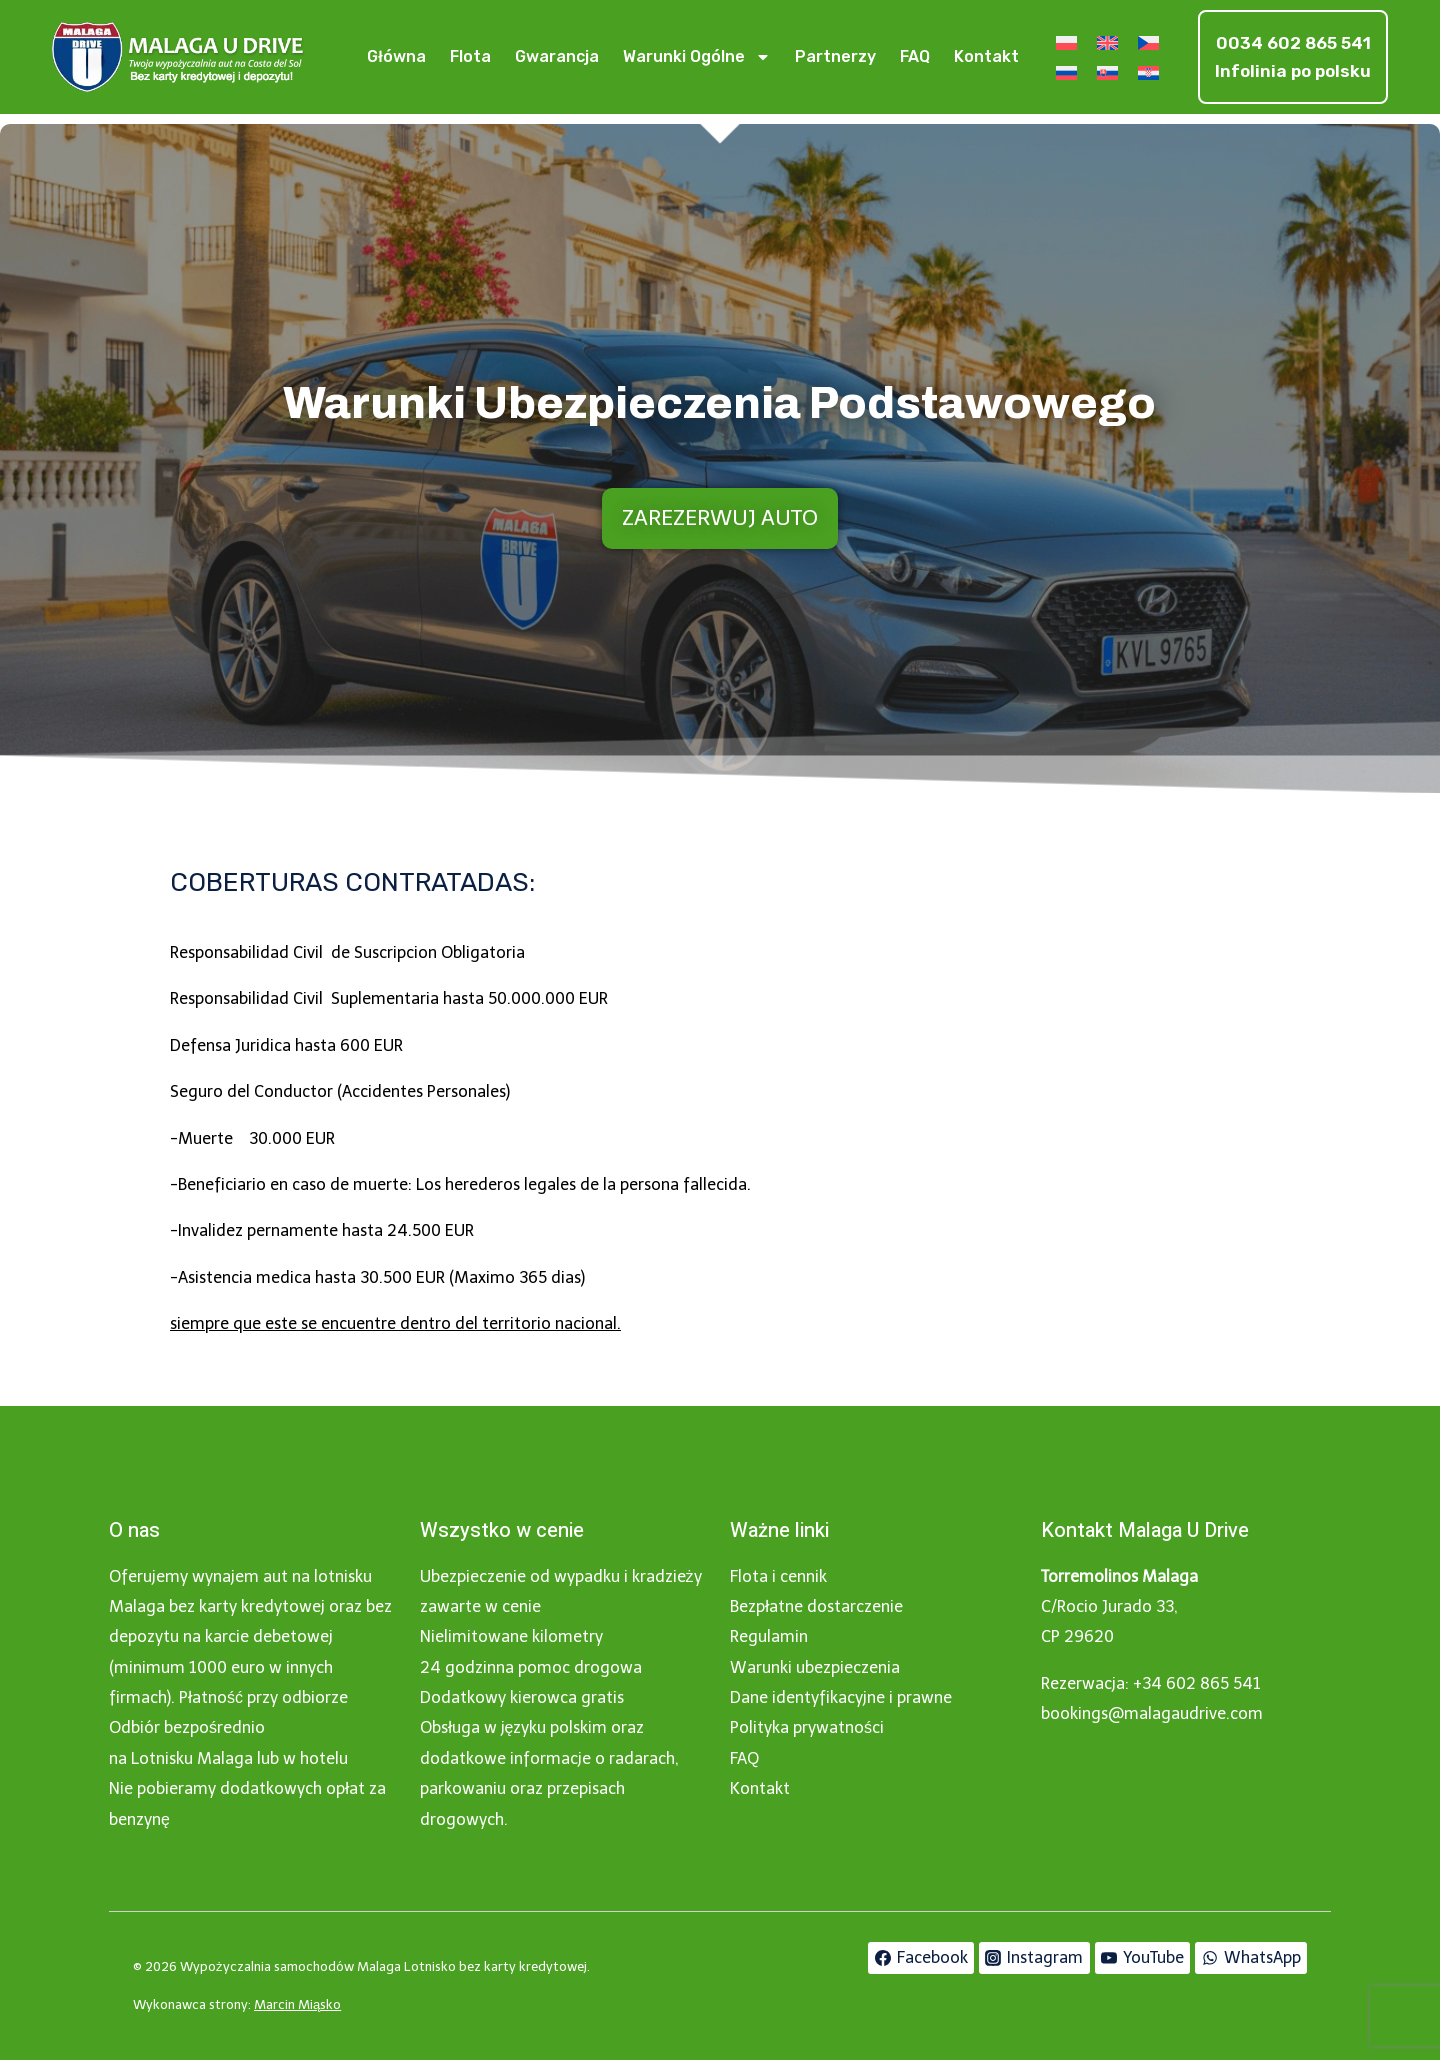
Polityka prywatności (807, 1727)
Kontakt (986, 56)
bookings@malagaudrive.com (1152, 1713)
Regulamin (769, 1636)
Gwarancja (557, 56)
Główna (396, 56)
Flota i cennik (778, 1576)
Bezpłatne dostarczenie (816, 1606)
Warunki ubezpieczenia (815, 1667)
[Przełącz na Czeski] (1148, 42)
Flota (470, 56)
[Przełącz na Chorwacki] (1148, 72)
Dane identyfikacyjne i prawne (841, 1697)
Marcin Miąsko (297, 2004)
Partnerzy (835, 56)
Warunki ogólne (697, 57)
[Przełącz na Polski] (1066, 42)
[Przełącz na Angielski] (1107, 42)
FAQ (915, 56)
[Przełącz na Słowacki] (1107, 72)
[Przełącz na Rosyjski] (1066, 72)
